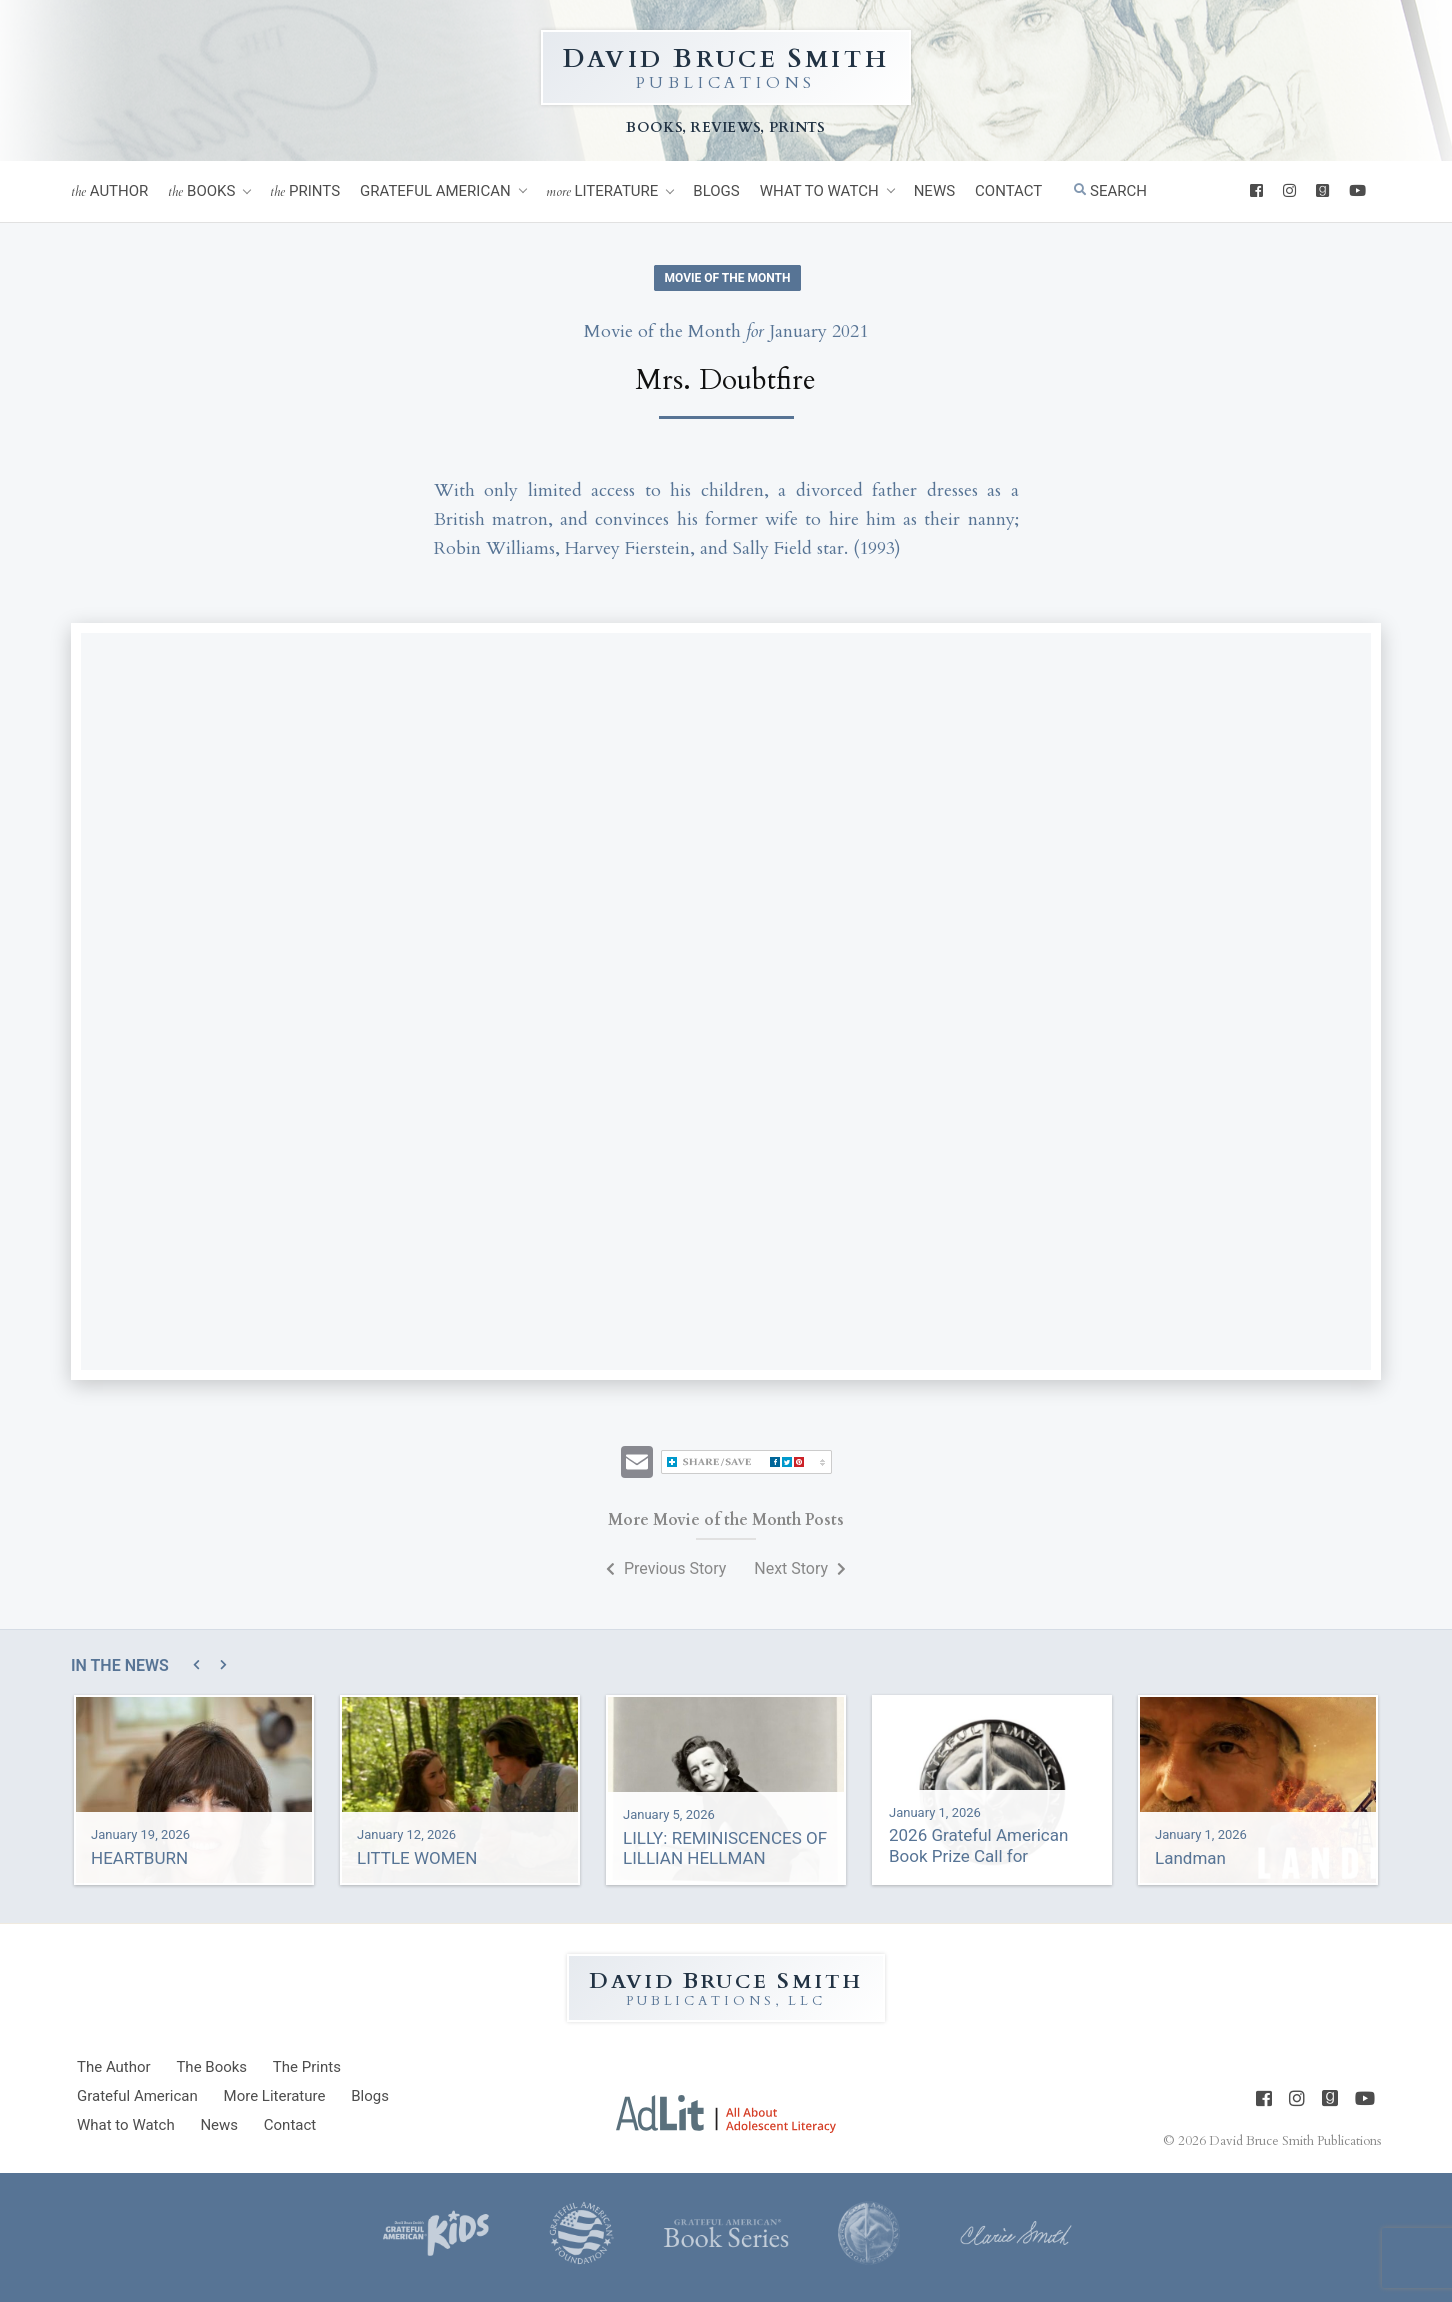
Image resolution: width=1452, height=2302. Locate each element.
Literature (602, 191)
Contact (1008, 191)
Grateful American (435, 191)
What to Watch (819, 191)
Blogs (716, 191)
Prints (305, 191)
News (934, 191)
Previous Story (666, 1568)
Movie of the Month (728, 278)
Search (1110, 191)
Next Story (800, 1568)
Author (109, 191)
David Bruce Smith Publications (1295, 2141)
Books (201, 191)
